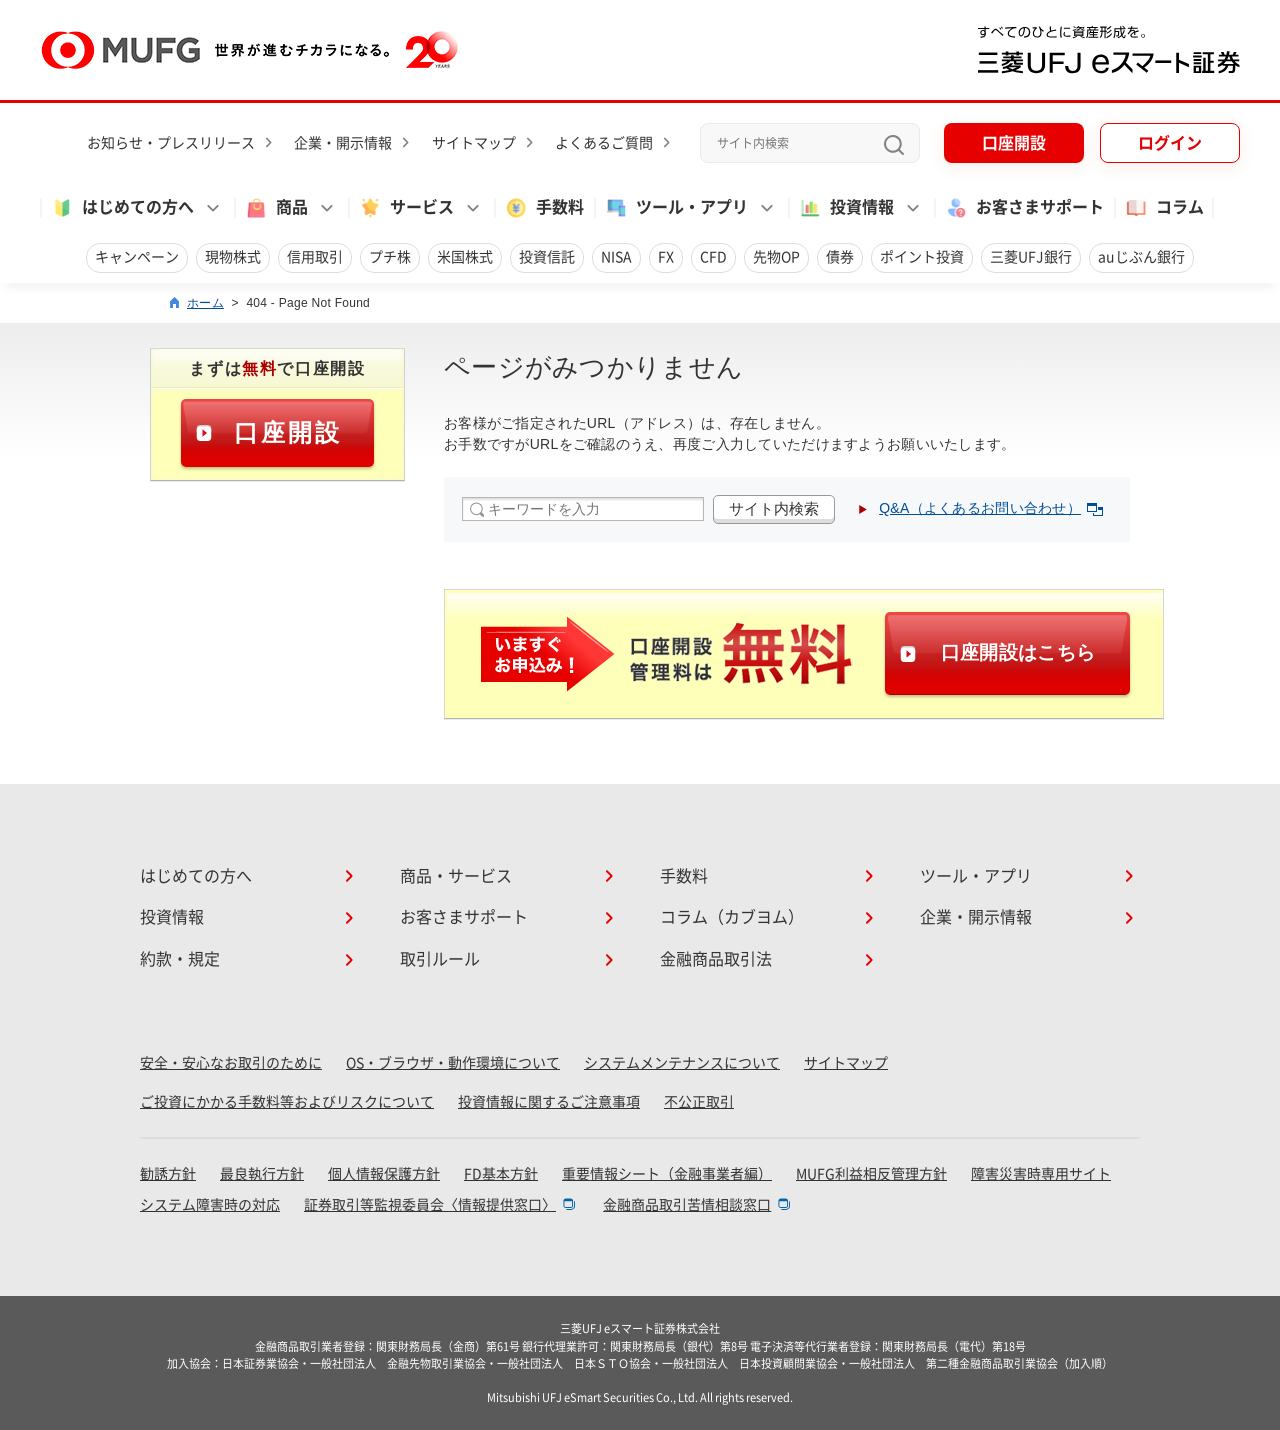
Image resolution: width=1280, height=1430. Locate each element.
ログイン (1170, 143)
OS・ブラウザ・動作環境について (453, 1063)
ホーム (205, 303)
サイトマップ (474, 143)
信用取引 (315, 257)
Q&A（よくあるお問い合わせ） (991, 508)
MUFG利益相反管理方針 (871, 1174)
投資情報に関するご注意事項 (549, 1102)
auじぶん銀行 (1141, 257)
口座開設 (1014, 143)
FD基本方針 (501, 1174)
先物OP (776, 257)
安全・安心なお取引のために (231, 1063)
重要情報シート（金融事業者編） (667, 1174)
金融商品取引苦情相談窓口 (687, 1205)
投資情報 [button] (846, 208)
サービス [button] (406, 208)
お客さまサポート (1024, 208)
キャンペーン (137, 257)
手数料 (544, 208)
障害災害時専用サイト (1041, 1174)
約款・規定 (180, 959)
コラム (1164, 208)
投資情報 (172, 917)
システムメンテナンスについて (682, 1063)
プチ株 (390, 257)
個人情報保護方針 (384, 1174)
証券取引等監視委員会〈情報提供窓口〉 (430, 1205)
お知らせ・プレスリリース (171, 143)
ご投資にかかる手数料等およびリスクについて (287, 1102)
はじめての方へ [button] (122, 208)
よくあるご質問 (604, 143)
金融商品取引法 (716, 959)
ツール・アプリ (976, 876)
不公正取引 (699, 1102)
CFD (713, 257)
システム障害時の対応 (210, 1205)
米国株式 (465, 257)
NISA (616, 257)
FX (666, 257)
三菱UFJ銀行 (1031, 257)
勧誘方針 (168, 1174)
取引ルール (440, 959)
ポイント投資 (922, 257)
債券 (840, 257)
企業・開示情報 (343, 143)
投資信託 (547, 257)
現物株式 (233, 257)
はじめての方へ (196, 876)
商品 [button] (276, 208)
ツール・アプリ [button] (676, 208)
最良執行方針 (262, 1174)
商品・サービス (456, 876)
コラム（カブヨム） (732, 917)
